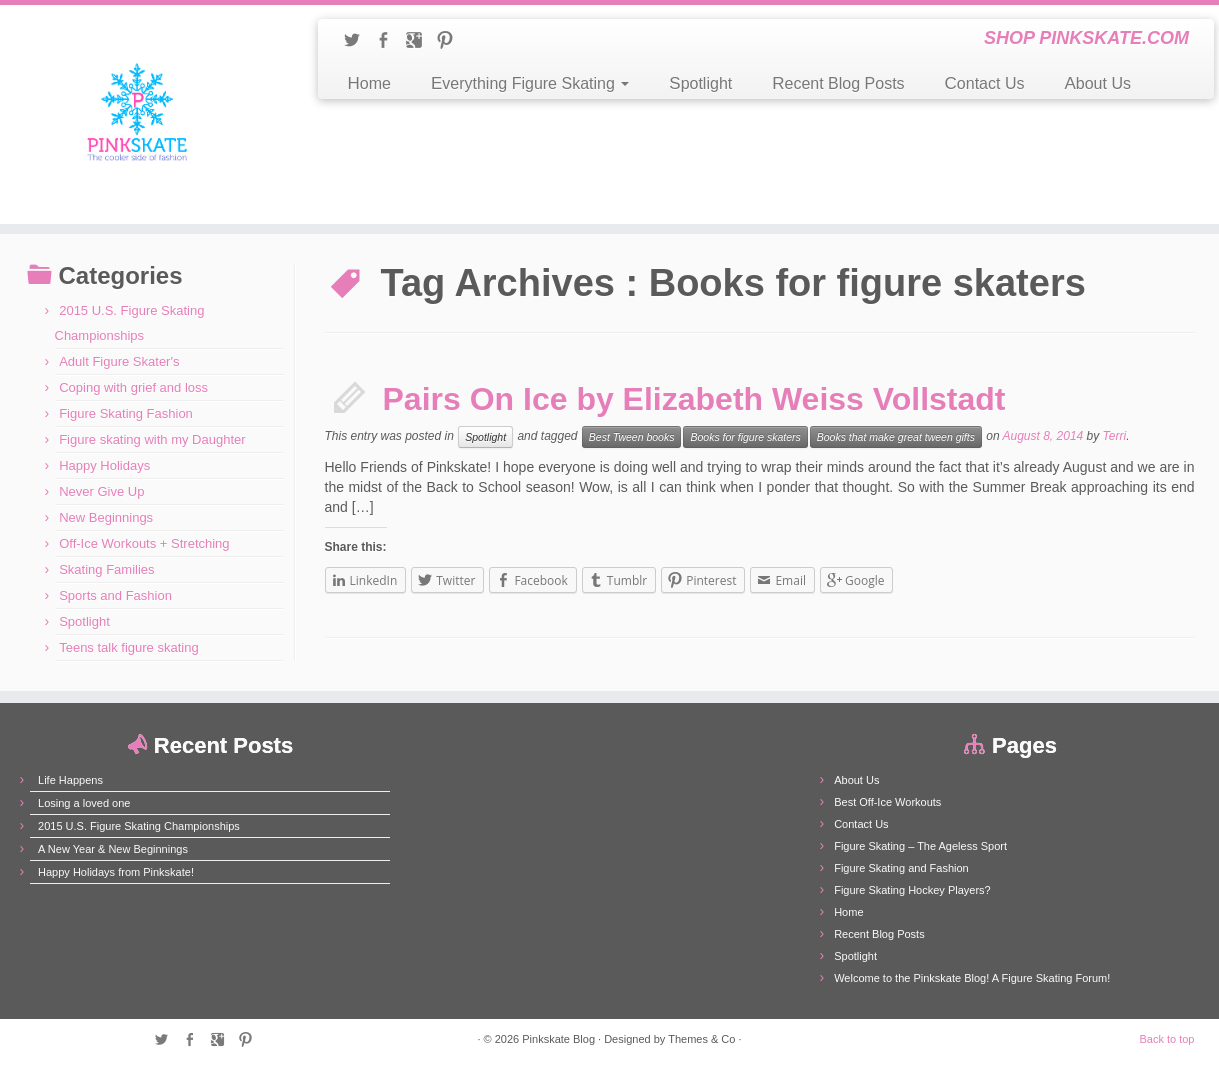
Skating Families (106, 569)
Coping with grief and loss (133, 387)
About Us (1097, 83)
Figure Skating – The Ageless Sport (920, 846)
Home (369, 83)
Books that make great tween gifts (896, 437)
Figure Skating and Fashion (901, 868)
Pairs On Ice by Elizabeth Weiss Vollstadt (694, 399)
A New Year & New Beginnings (113, 849)
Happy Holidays (104, 465)
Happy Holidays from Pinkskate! (116, 872)
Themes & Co (701, 1039)
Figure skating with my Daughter (152, 439)
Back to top (1166, 1039)
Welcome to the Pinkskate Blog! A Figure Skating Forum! (972, 978)
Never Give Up (101, 491)
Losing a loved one (84, 803)
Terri (1115, 436)
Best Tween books (632, 437)
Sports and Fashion (115, 595)
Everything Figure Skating (530, 83)
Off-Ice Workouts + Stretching (144, 543)
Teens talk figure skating (128, 647)
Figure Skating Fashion (126, 413)
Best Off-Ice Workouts (887, 802)
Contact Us (985, 83)
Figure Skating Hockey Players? (912, 890)
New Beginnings (106, 517)
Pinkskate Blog (558, 1039)
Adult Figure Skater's (119, 361)
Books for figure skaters (745, 437)
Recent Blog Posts (838, 83)
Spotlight (700, 83)
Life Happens (70, 780)
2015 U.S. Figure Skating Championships (139, 826)
